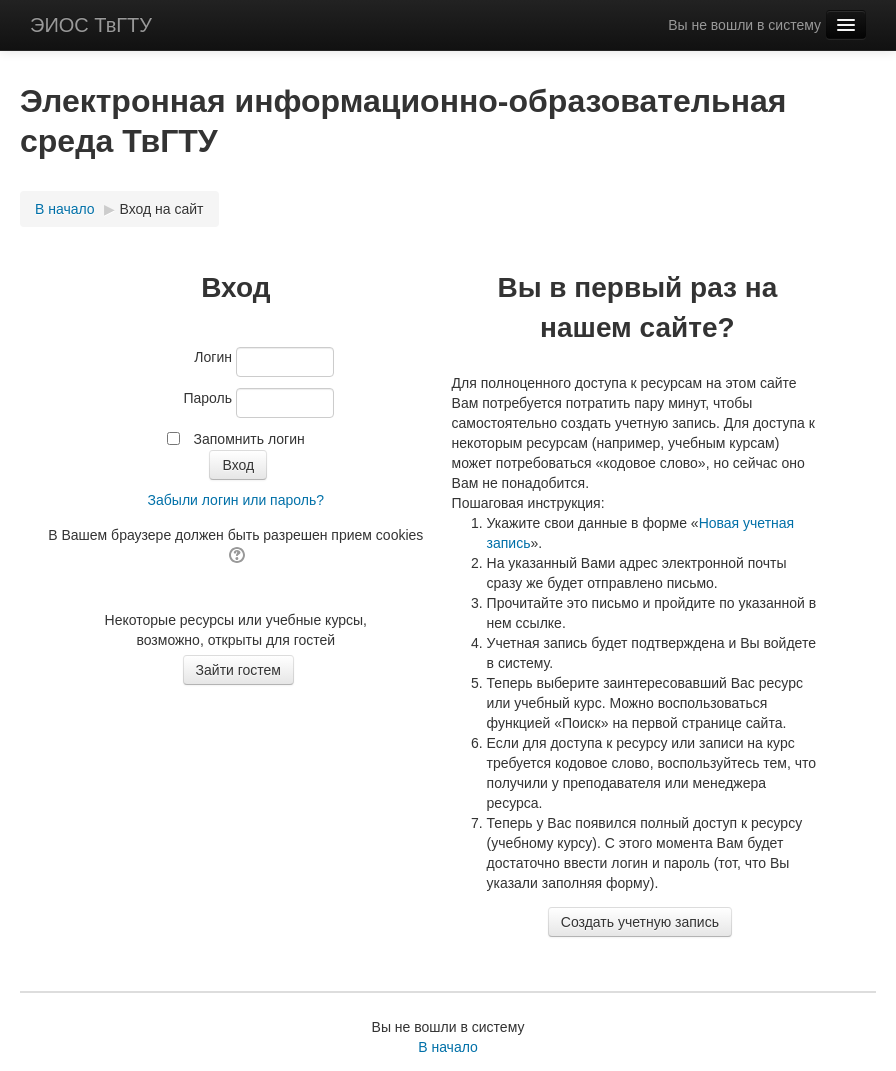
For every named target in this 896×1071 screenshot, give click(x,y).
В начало (65, 209)
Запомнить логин (249, 439)
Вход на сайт (162, 209)
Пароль (207, 398)
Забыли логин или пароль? (236, 500)
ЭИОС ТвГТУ (91, 25)
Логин (213, 357)
